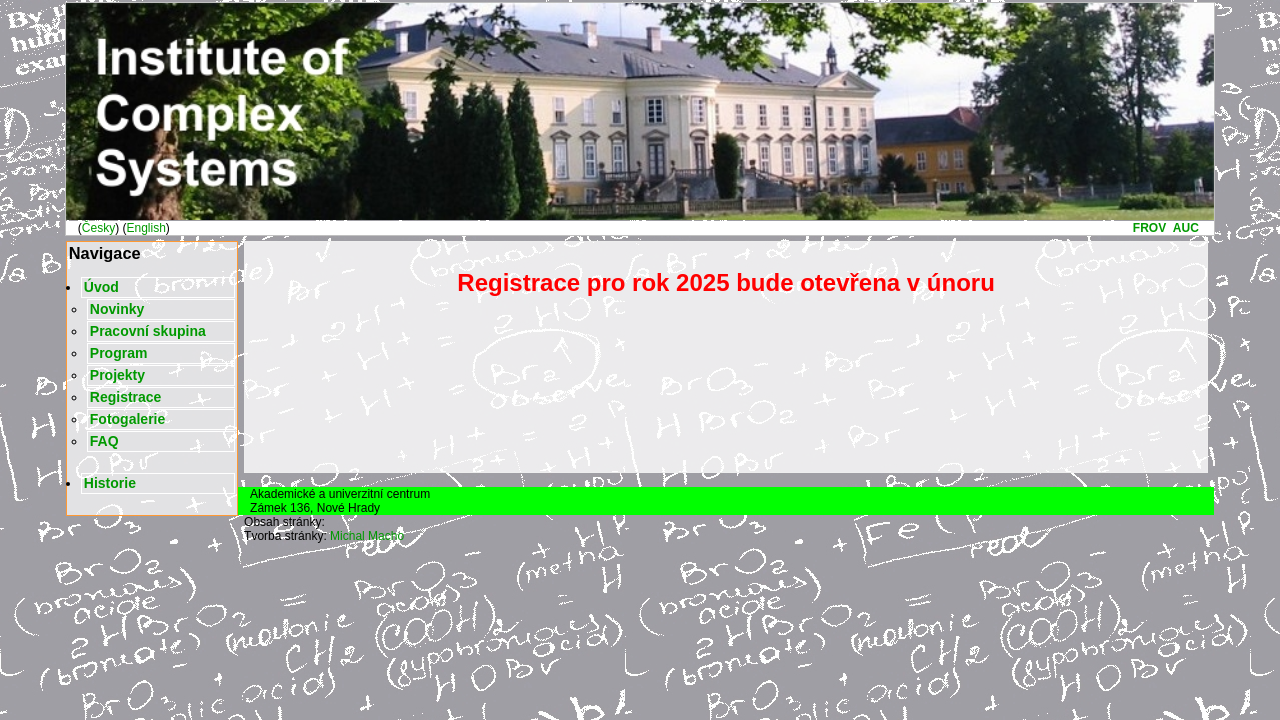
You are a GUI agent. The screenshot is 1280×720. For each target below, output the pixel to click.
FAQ (104, 441)
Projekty (117, 375)
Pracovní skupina (148, 331)
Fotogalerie (127, 419)
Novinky (117, 309)
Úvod (101, 287)
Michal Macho (367, 536)
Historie (110, 483)
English (145, 228)
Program (119, 353)
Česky (98, 228)
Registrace (126, 397)
